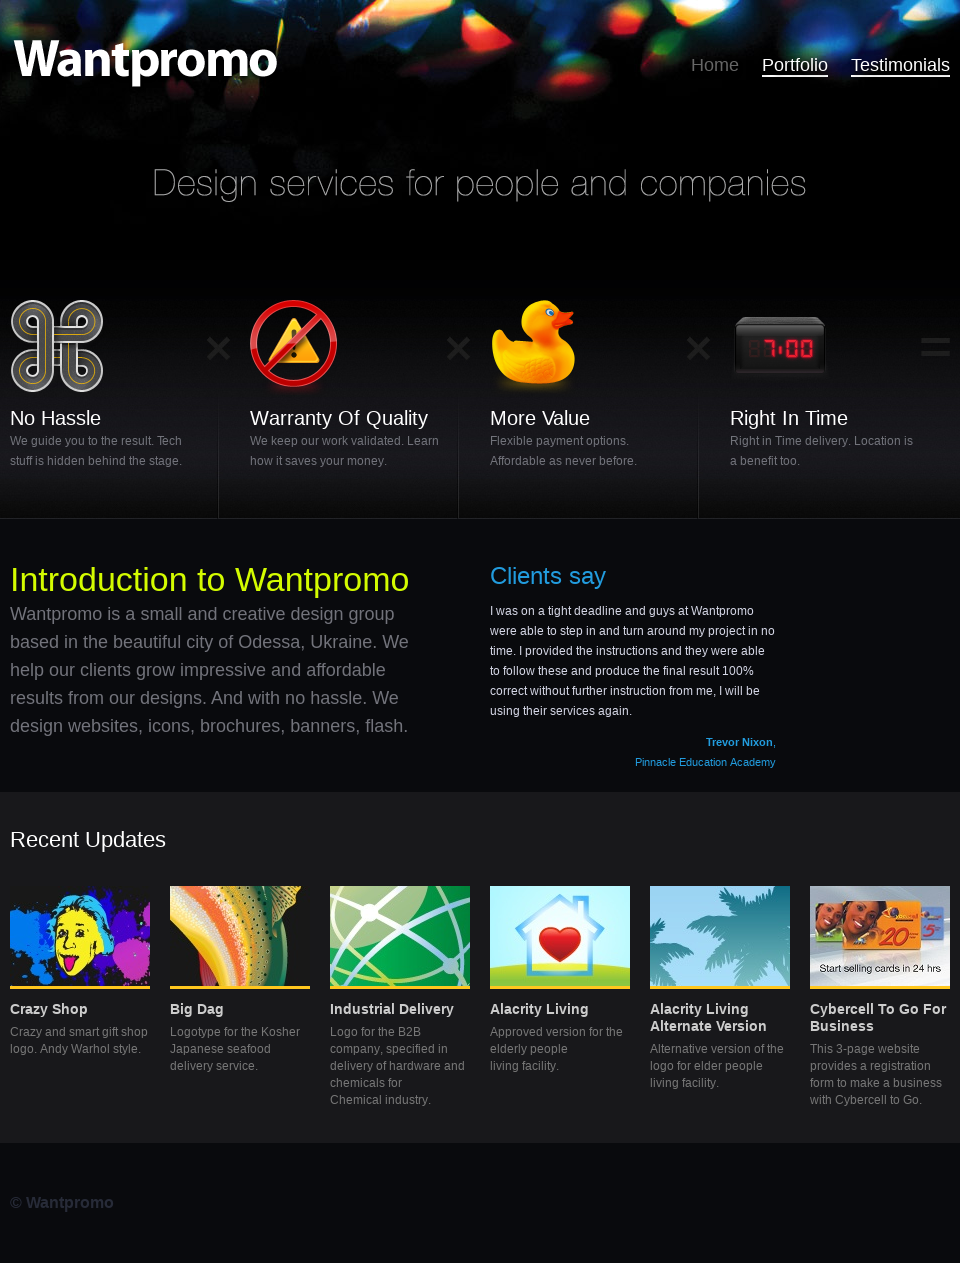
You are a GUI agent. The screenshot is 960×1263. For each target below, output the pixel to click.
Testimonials (900, 64)
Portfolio (795, 64)
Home (715, 64)
